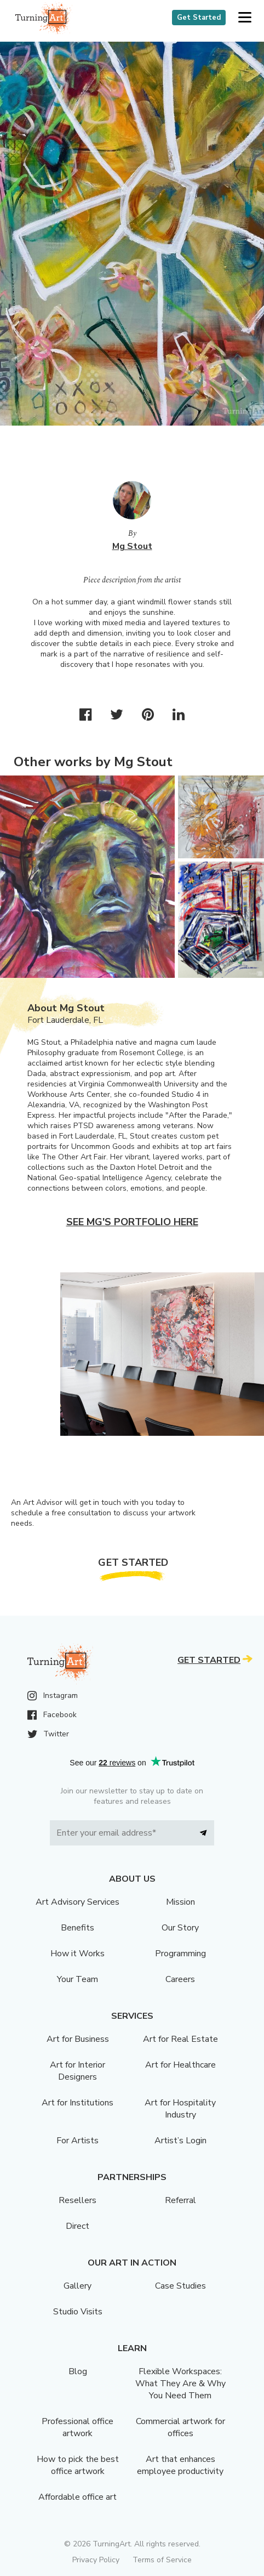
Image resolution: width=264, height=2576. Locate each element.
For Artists (77, 2141)
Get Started (199, 17)
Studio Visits (77, 2312)
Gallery (77, 2286)
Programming (180, 1953)
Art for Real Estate (180, 2039)
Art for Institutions (77, 2103)
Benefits (77, 1928)
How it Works (77, 1953)
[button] (244, 17)
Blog (77, 2371)
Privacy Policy (95, 2560)
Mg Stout (132, 546)
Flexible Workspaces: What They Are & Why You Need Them (180, 2383)
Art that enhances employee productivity (180, 2465)
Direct (77, 2226)
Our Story (180, 1928)
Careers (180, 1979)
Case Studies (180, 2286)
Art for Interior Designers (77, 2071)
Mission (180, 1902)
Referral (180, 2200)
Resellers (77, 2200)
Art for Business (78, 2039)
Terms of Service (162, 2560)
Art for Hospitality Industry (180, 2109)
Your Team (77, 1979)
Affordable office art (77, 2497)
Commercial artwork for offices (180, 2427)
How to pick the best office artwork (78, 2465)
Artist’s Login (180, 2141)
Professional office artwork (77, 2427)
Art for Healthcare (180, 2065)
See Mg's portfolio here (132, 1221)
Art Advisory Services (77, 1902)
